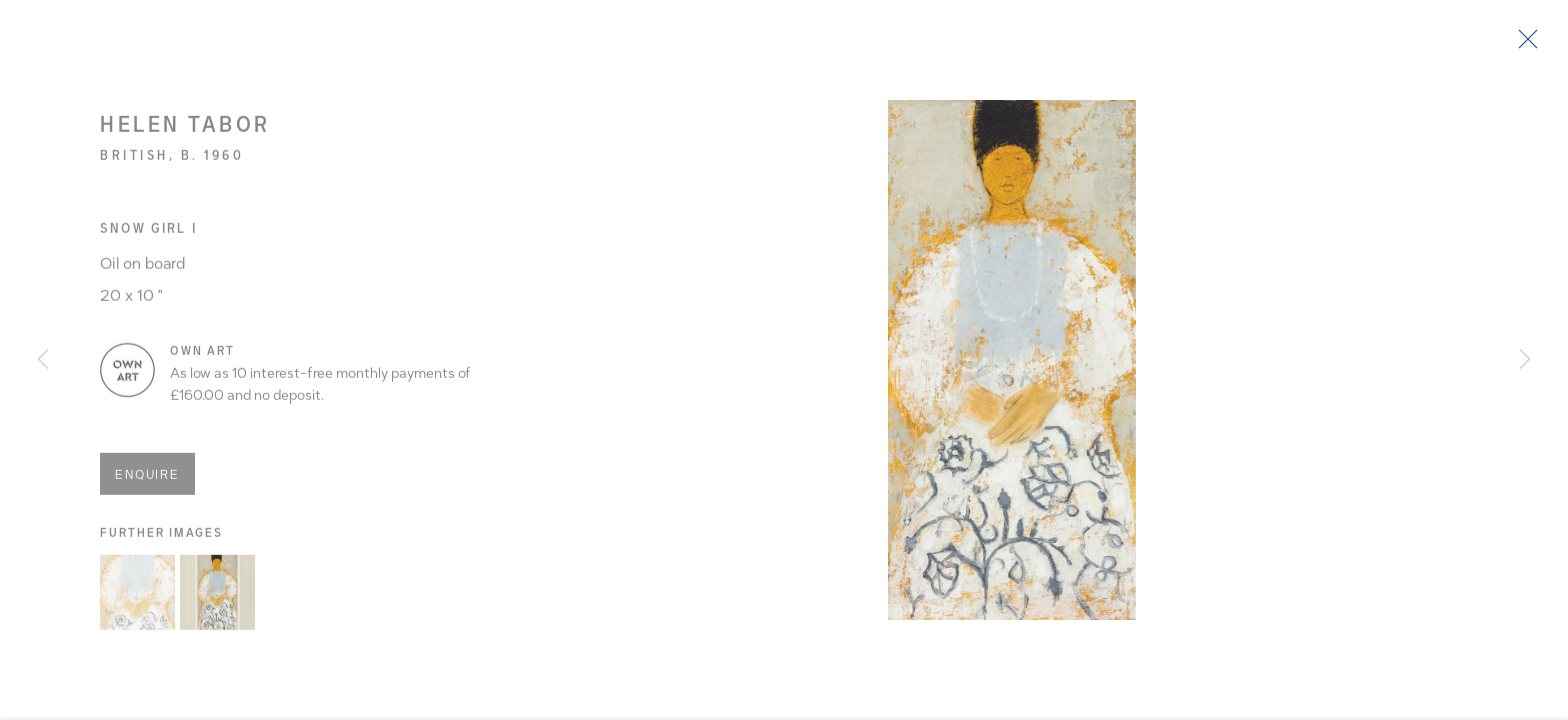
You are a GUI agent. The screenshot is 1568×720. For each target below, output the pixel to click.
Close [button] (1530, 45)
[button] (137, 600)
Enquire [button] (147, 482)
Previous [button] (43, 360)
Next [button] (1525, 360)
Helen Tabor (185, 132)
